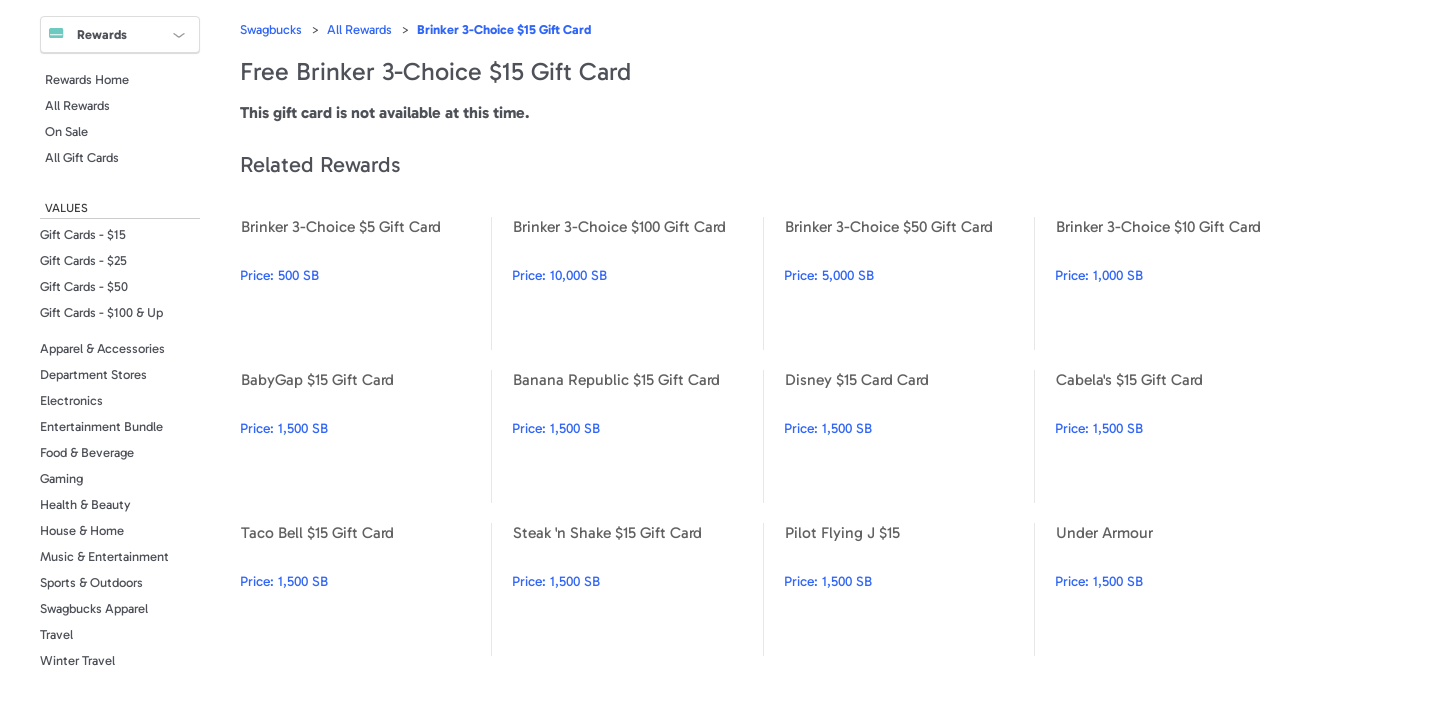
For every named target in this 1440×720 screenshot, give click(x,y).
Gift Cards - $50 (84, 286)
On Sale (66, 131)
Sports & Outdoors (91, 582)
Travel (56, 634)
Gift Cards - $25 (83, 260)
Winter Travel (77, 660)
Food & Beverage (87, 452)
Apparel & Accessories (102, 348)
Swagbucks (271, 29)
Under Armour (1180, 589)
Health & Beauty (85, 504)
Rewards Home (87, 79)
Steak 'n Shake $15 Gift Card (637, 589)
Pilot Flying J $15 (909, 589)
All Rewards (77, 105)
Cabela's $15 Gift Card (1180, 436)
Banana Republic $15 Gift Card (637, 436)
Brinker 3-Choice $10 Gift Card (1180, 283)
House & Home (82, 530)
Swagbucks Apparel (94, 608)
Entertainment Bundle (101, 426)
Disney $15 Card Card (909, 436)
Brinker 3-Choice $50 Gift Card (909, 283)
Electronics (71, 400)
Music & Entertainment (104, 556)
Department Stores (93, 374)
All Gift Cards (82, 157)
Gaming (61, 478)
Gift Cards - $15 (83, 234)
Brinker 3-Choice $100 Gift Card (637, 283)
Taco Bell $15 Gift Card (365, 589)
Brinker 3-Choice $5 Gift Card (365, 283)
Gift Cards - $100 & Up (101, 312)
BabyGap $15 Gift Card (365, 436)
